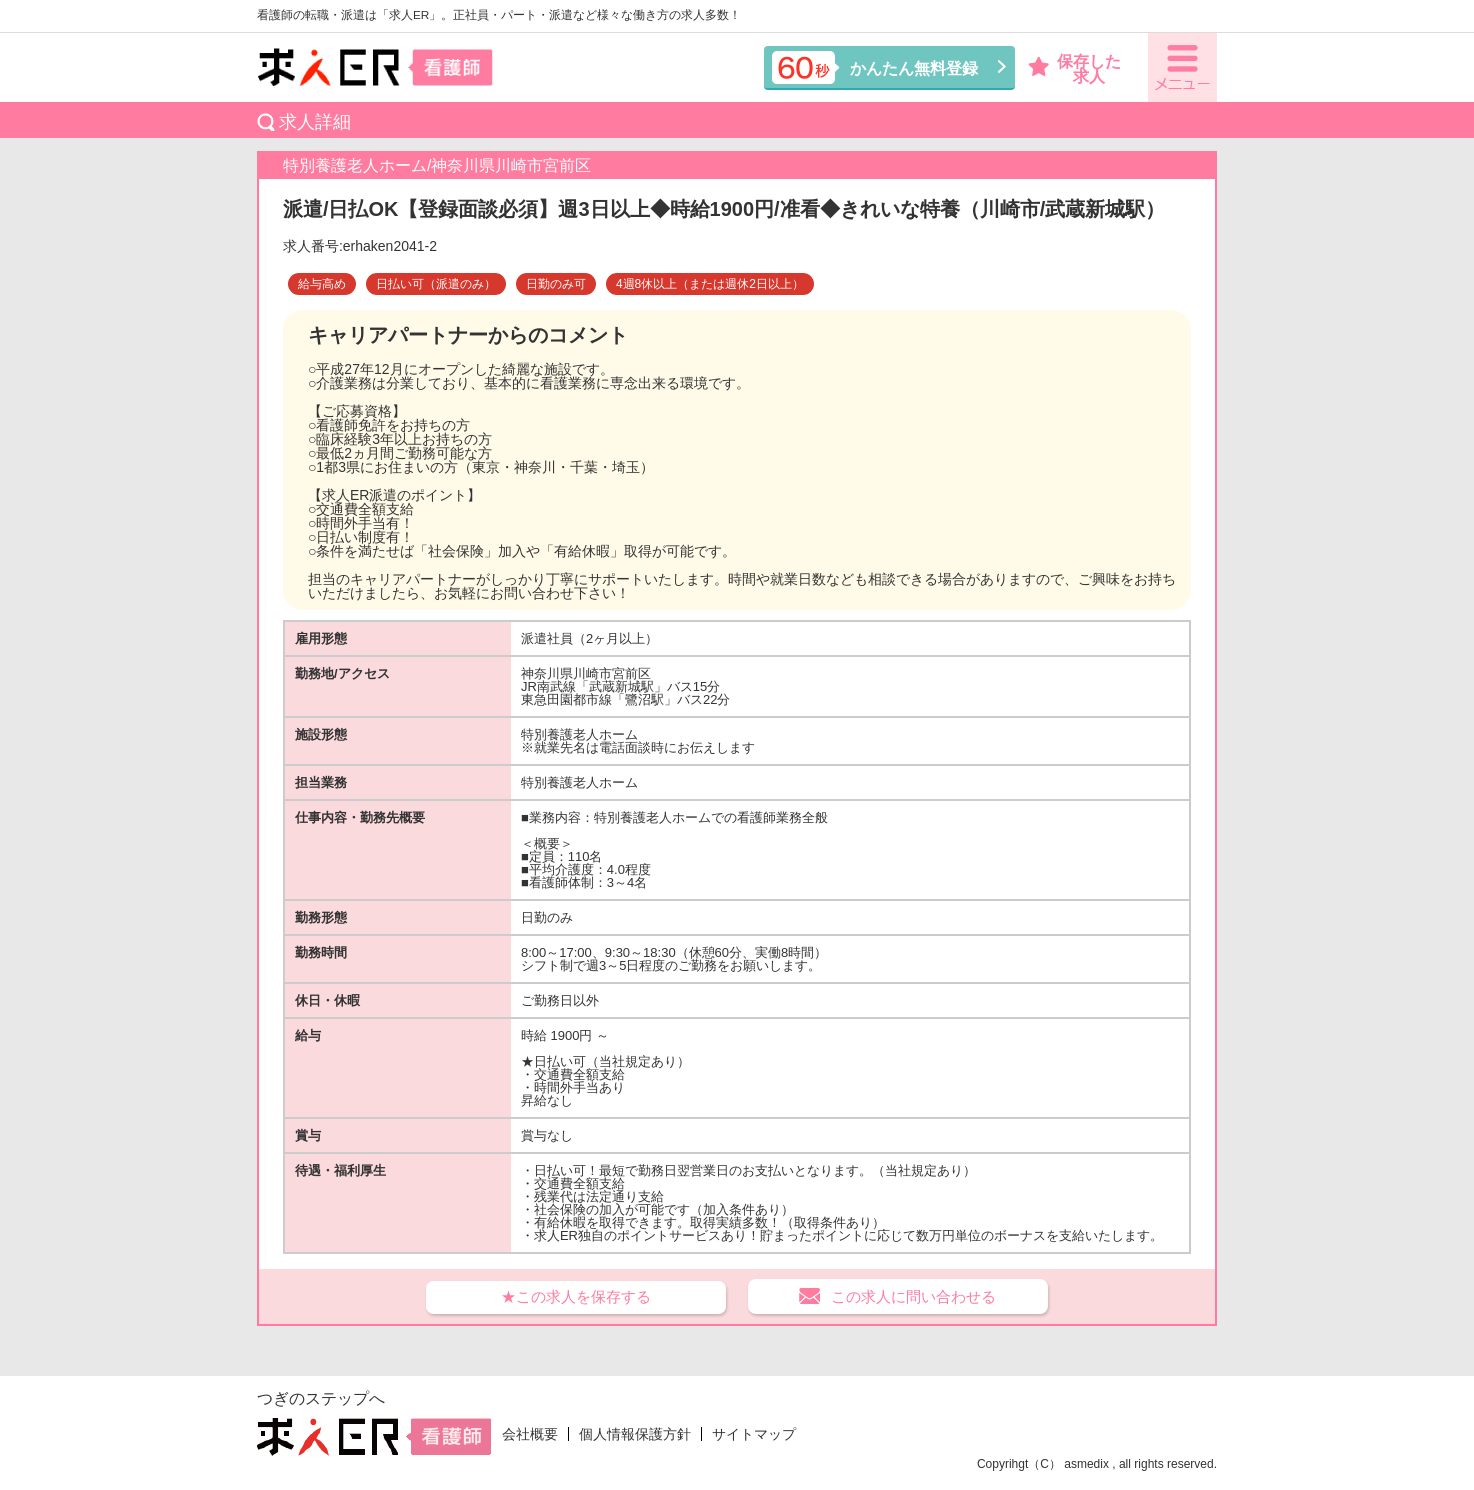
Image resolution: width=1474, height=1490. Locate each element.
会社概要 (530, 1434)
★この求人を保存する (576, 1296)
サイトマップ (754, 1434)
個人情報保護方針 (635, 1434)
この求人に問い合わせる (913, 1296)
